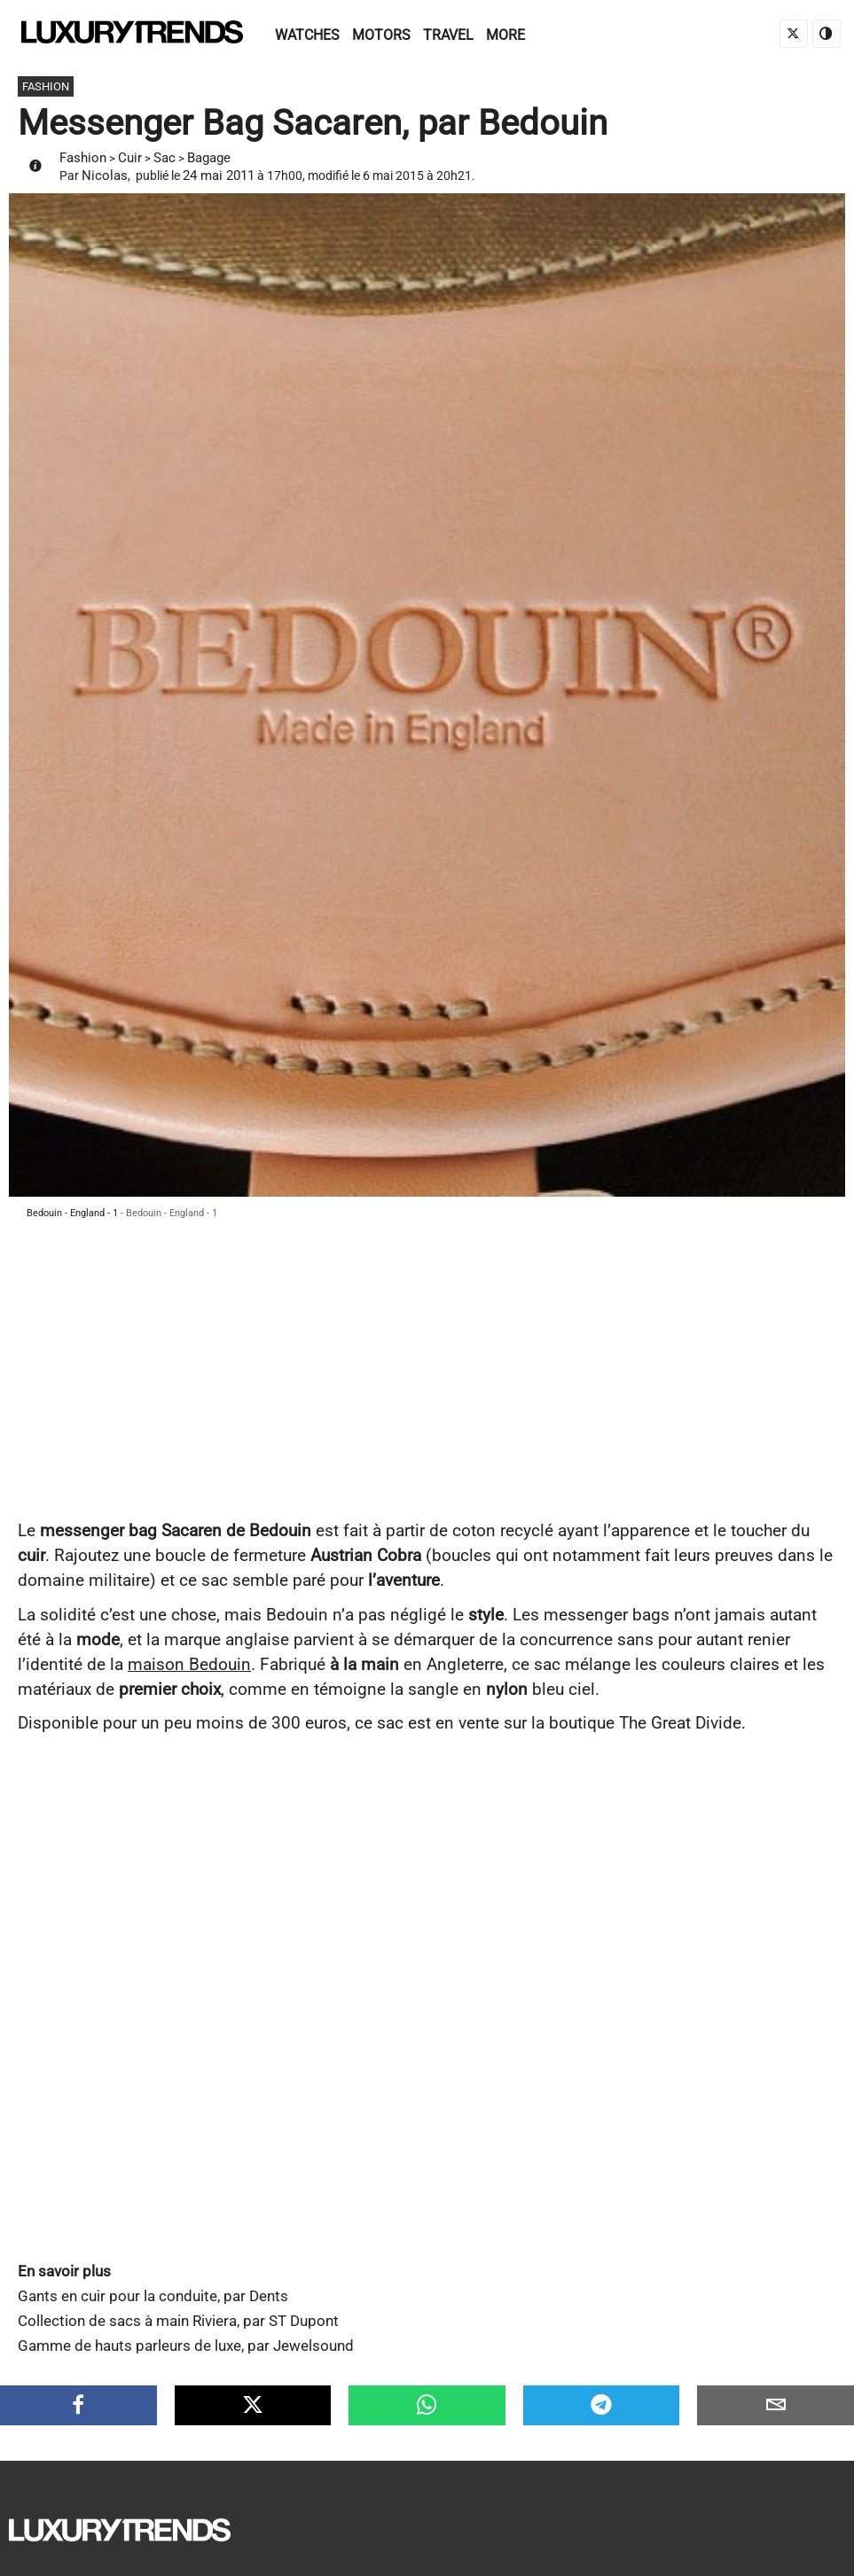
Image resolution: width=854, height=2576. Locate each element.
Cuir (130, 158)
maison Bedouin (189, 1664)
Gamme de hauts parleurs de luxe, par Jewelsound (186, 2346)
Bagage (209, 158)
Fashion (82, 158)
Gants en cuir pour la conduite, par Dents (153, 2296)
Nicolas (105, 175)
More (505, 35)
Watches (307, 35)
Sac (164, 158)
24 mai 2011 (219, 175)
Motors (381, 35)
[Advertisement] (427, 1385)
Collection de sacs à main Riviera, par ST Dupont (178, 2321)
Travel (448, 35)
